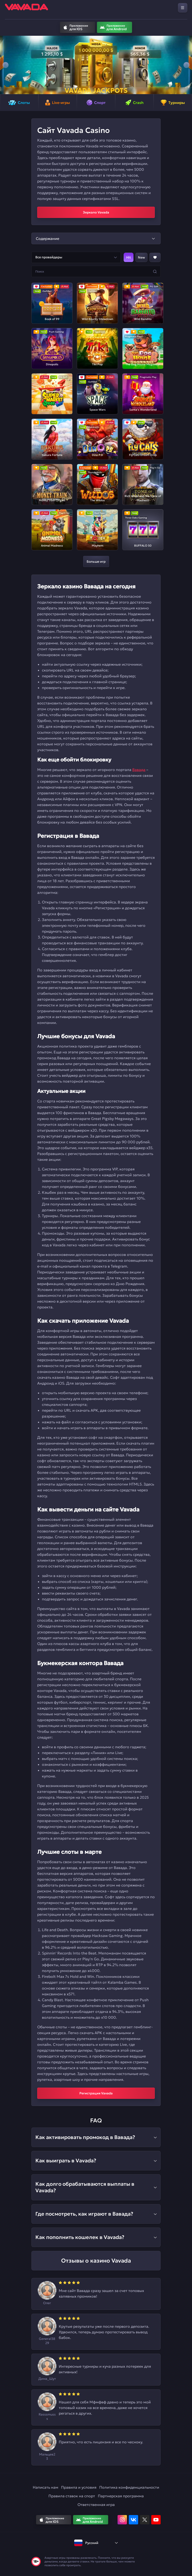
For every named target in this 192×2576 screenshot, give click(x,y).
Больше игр (96, 561)
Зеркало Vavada (96, 212)
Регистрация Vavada (96, 2093)
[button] (5, 65)
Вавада (138, 769)
